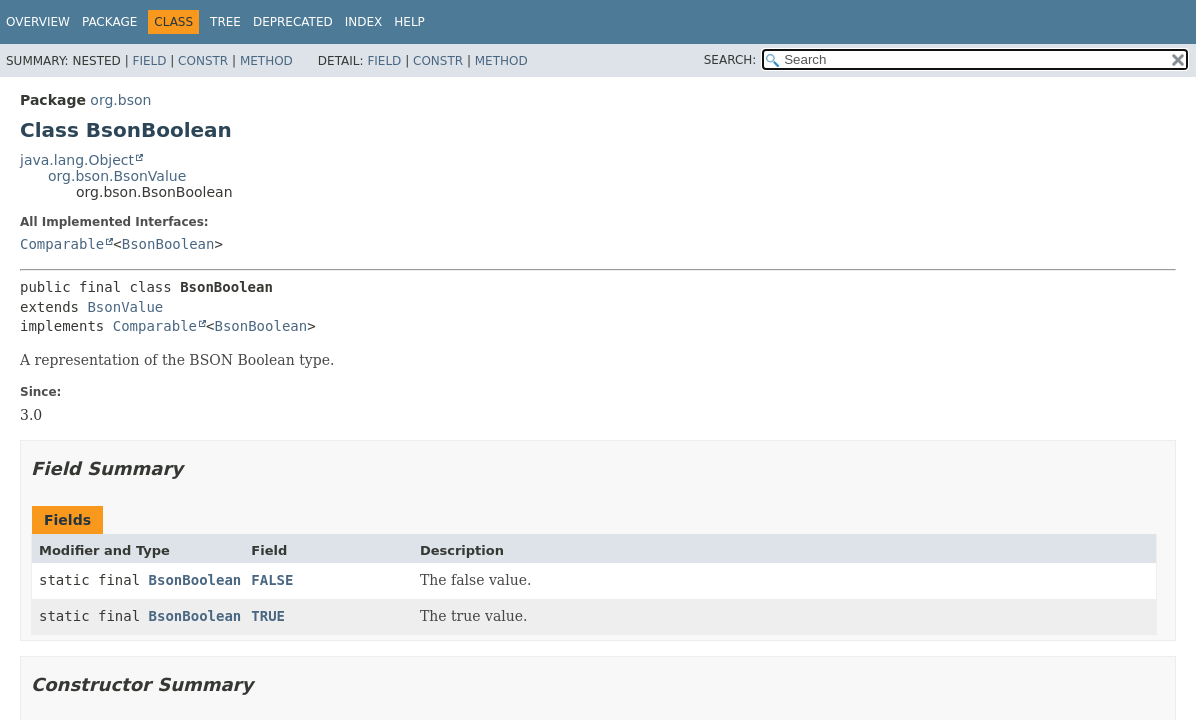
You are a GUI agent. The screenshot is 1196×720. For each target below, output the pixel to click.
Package (109, 22)
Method (266, 61)
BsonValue (125, 307)
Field (149, 61)
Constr (203, 61)
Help (409, 22)
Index (364, 22)
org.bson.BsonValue (117, 176)
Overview (38, 22)
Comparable (62, 244)
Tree (225, 22)
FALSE (272, 580)
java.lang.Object (77, 160)
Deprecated (293, 22)
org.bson (120, 100)
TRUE (268, 616)
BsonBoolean (168, 244)
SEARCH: (730, 60)
